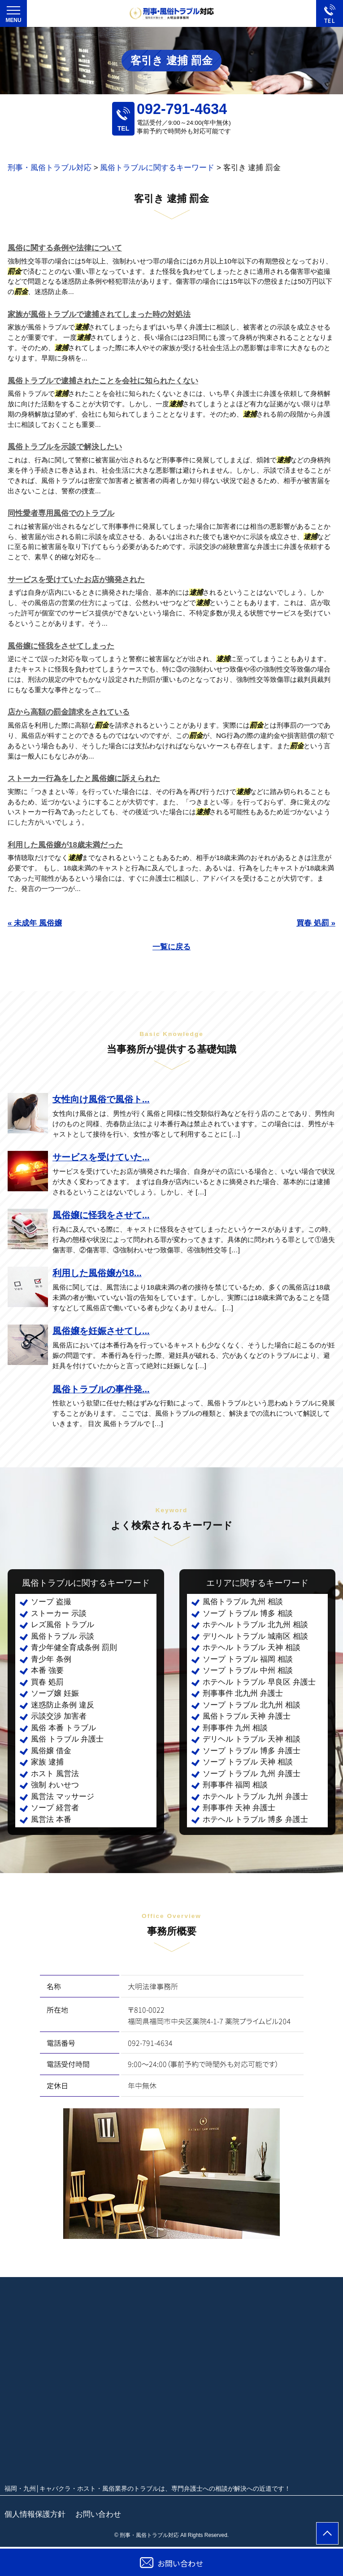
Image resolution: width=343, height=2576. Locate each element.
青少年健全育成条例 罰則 (74, 1647)
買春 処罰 (47, 1682)
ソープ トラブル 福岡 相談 (248, 1659)
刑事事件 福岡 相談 (235, 1785)
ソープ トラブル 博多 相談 (248, 1613)
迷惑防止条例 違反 (62, 1705)
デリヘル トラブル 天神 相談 (251, 1739)
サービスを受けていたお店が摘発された (76, 579)
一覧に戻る (171, 947)
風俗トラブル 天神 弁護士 (247, 1716)
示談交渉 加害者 (59, 1716)
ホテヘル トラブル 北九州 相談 (255, 1624)
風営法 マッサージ (62, 1796)
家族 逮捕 (47, 1762)
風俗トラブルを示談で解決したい (65, 447)
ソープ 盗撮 (51, 1601)
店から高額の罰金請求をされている (69, 712)
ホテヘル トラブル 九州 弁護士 (255, 1796)
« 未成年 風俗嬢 (35, 923)
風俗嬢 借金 (51, 1751)
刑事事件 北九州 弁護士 (243, 1693)
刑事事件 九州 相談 (235, 1728)
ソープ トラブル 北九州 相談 (251, 1705)
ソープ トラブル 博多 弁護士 (251, 1751)
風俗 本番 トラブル (63, 1728)
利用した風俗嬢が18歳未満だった (65, 845)
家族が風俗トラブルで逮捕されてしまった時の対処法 (99, 314)
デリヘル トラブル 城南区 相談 (255, 1636)
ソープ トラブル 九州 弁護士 (251, 1773)
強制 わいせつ (55, 1785)
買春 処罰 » (315, 923)
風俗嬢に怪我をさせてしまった (61, 646)
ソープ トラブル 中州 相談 (248, 1670)
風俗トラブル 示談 (62, 1636)
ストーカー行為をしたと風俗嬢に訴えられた (84, 778)
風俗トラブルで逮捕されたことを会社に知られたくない (103, 381)
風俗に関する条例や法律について (65, 248)
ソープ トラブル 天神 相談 (248, 1762)
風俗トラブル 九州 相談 (243, 1601)
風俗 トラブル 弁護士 (67, 1739)
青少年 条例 (51, 1659)
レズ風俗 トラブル (62, 1624)
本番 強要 (47, 1670)
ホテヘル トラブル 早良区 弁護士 (259, 1682)
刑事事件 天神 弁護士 (239, 1808)
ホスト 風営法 (55, 1773)
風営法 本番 (51, 1819)
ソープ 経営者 (55, 1808)
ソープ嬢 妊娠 (55, 1693)
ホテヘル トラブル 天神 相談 (251, 1647)
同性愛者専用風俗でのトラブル (61, 513)
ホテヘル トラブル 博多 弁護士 (255, 1819)
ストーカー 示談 (59, 1613)
